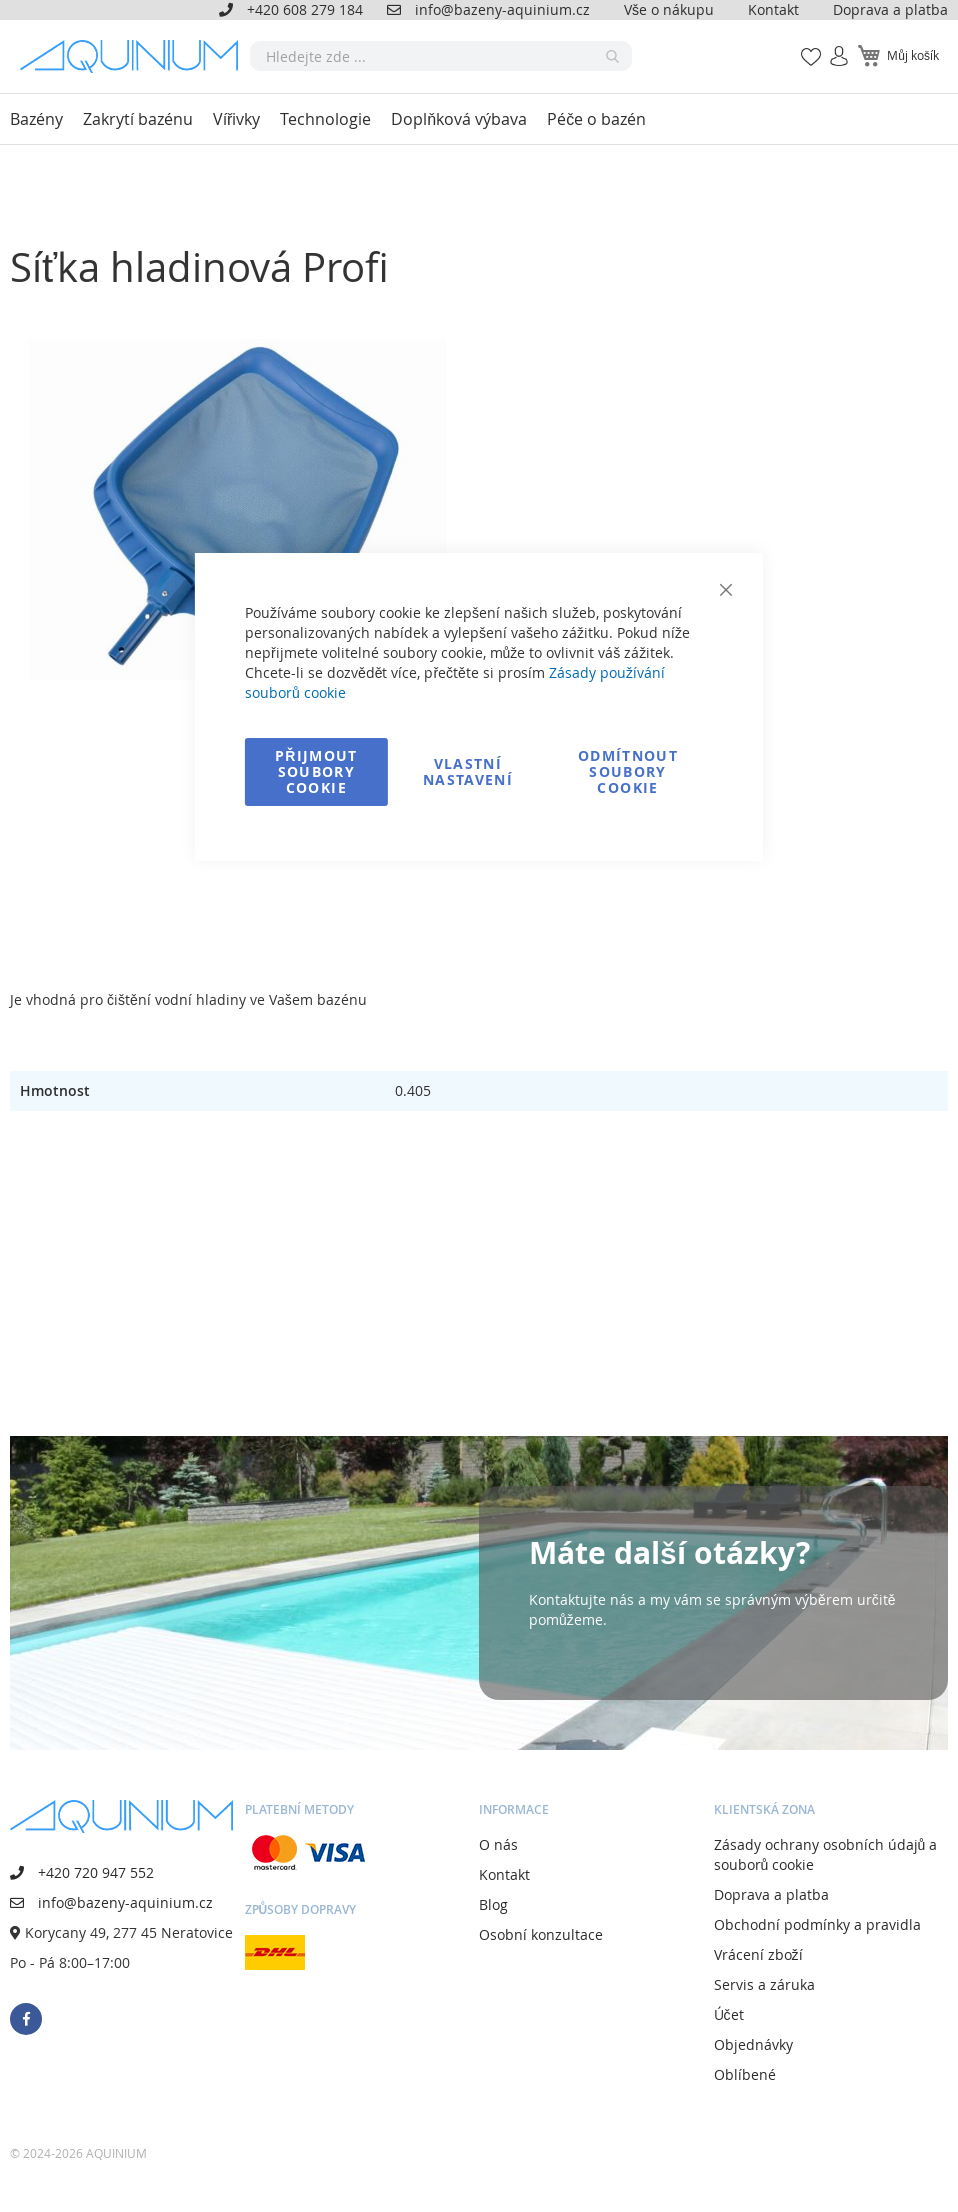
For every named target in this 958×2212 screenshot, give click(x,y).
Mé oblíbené (805, 45)
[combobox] (441, 56)
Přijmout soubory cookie (316, 771)
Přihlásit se (831, 45)
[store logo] (135, 56)
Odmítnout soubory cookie (628, 771)
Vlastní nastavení (468, 771)
